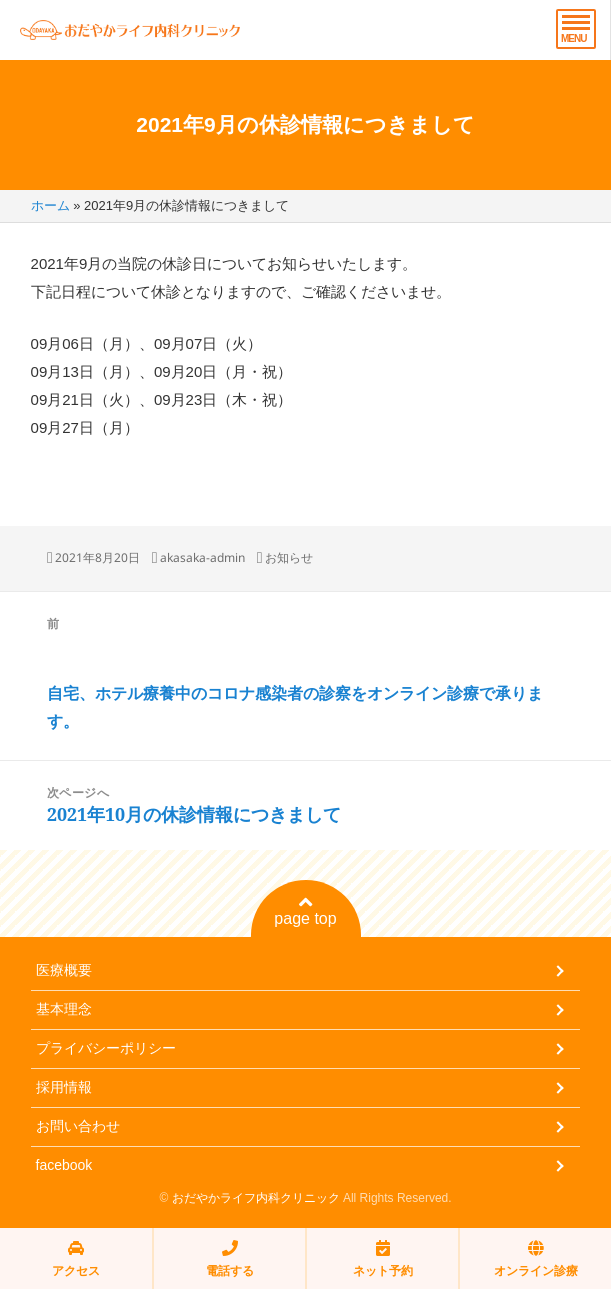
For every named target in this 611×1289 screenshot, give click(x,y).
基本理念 (64, 1009)
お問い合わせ (78, 1126)
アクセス (76, 1258)
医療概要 (64, 970)
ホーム (50, 205)
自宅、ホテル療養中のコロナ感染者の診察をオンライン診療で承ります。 (295, 707)
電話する (230, 1258)
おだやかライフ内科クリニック (256, 1198)
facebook (64, 1165)
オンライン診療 (536, 1258)
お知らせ (289, 557)
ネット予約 (383, 1258)
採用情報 (64, 1087)
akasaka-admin (202, 557)
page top (305, 911)
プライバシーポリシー (106, 1048)
